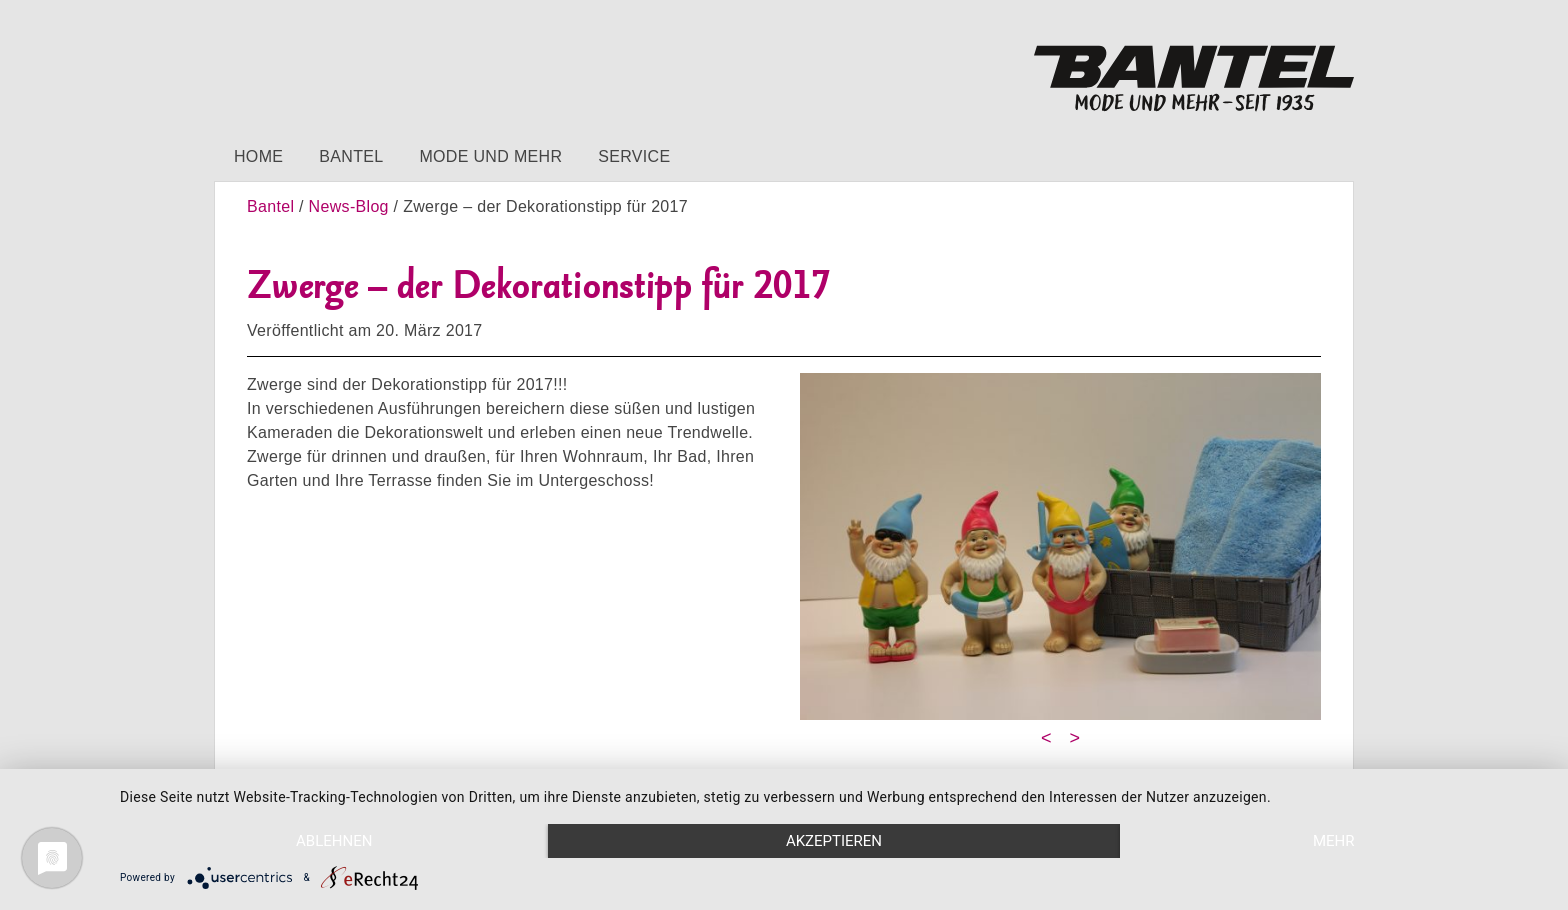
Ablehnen (334, 841)
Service (634, 156)
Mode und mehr (490, 156)
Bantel (351, 156)
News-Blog (349, 206)
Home (258, 156)
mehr (1334, 841)
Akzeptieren (834, 841)
